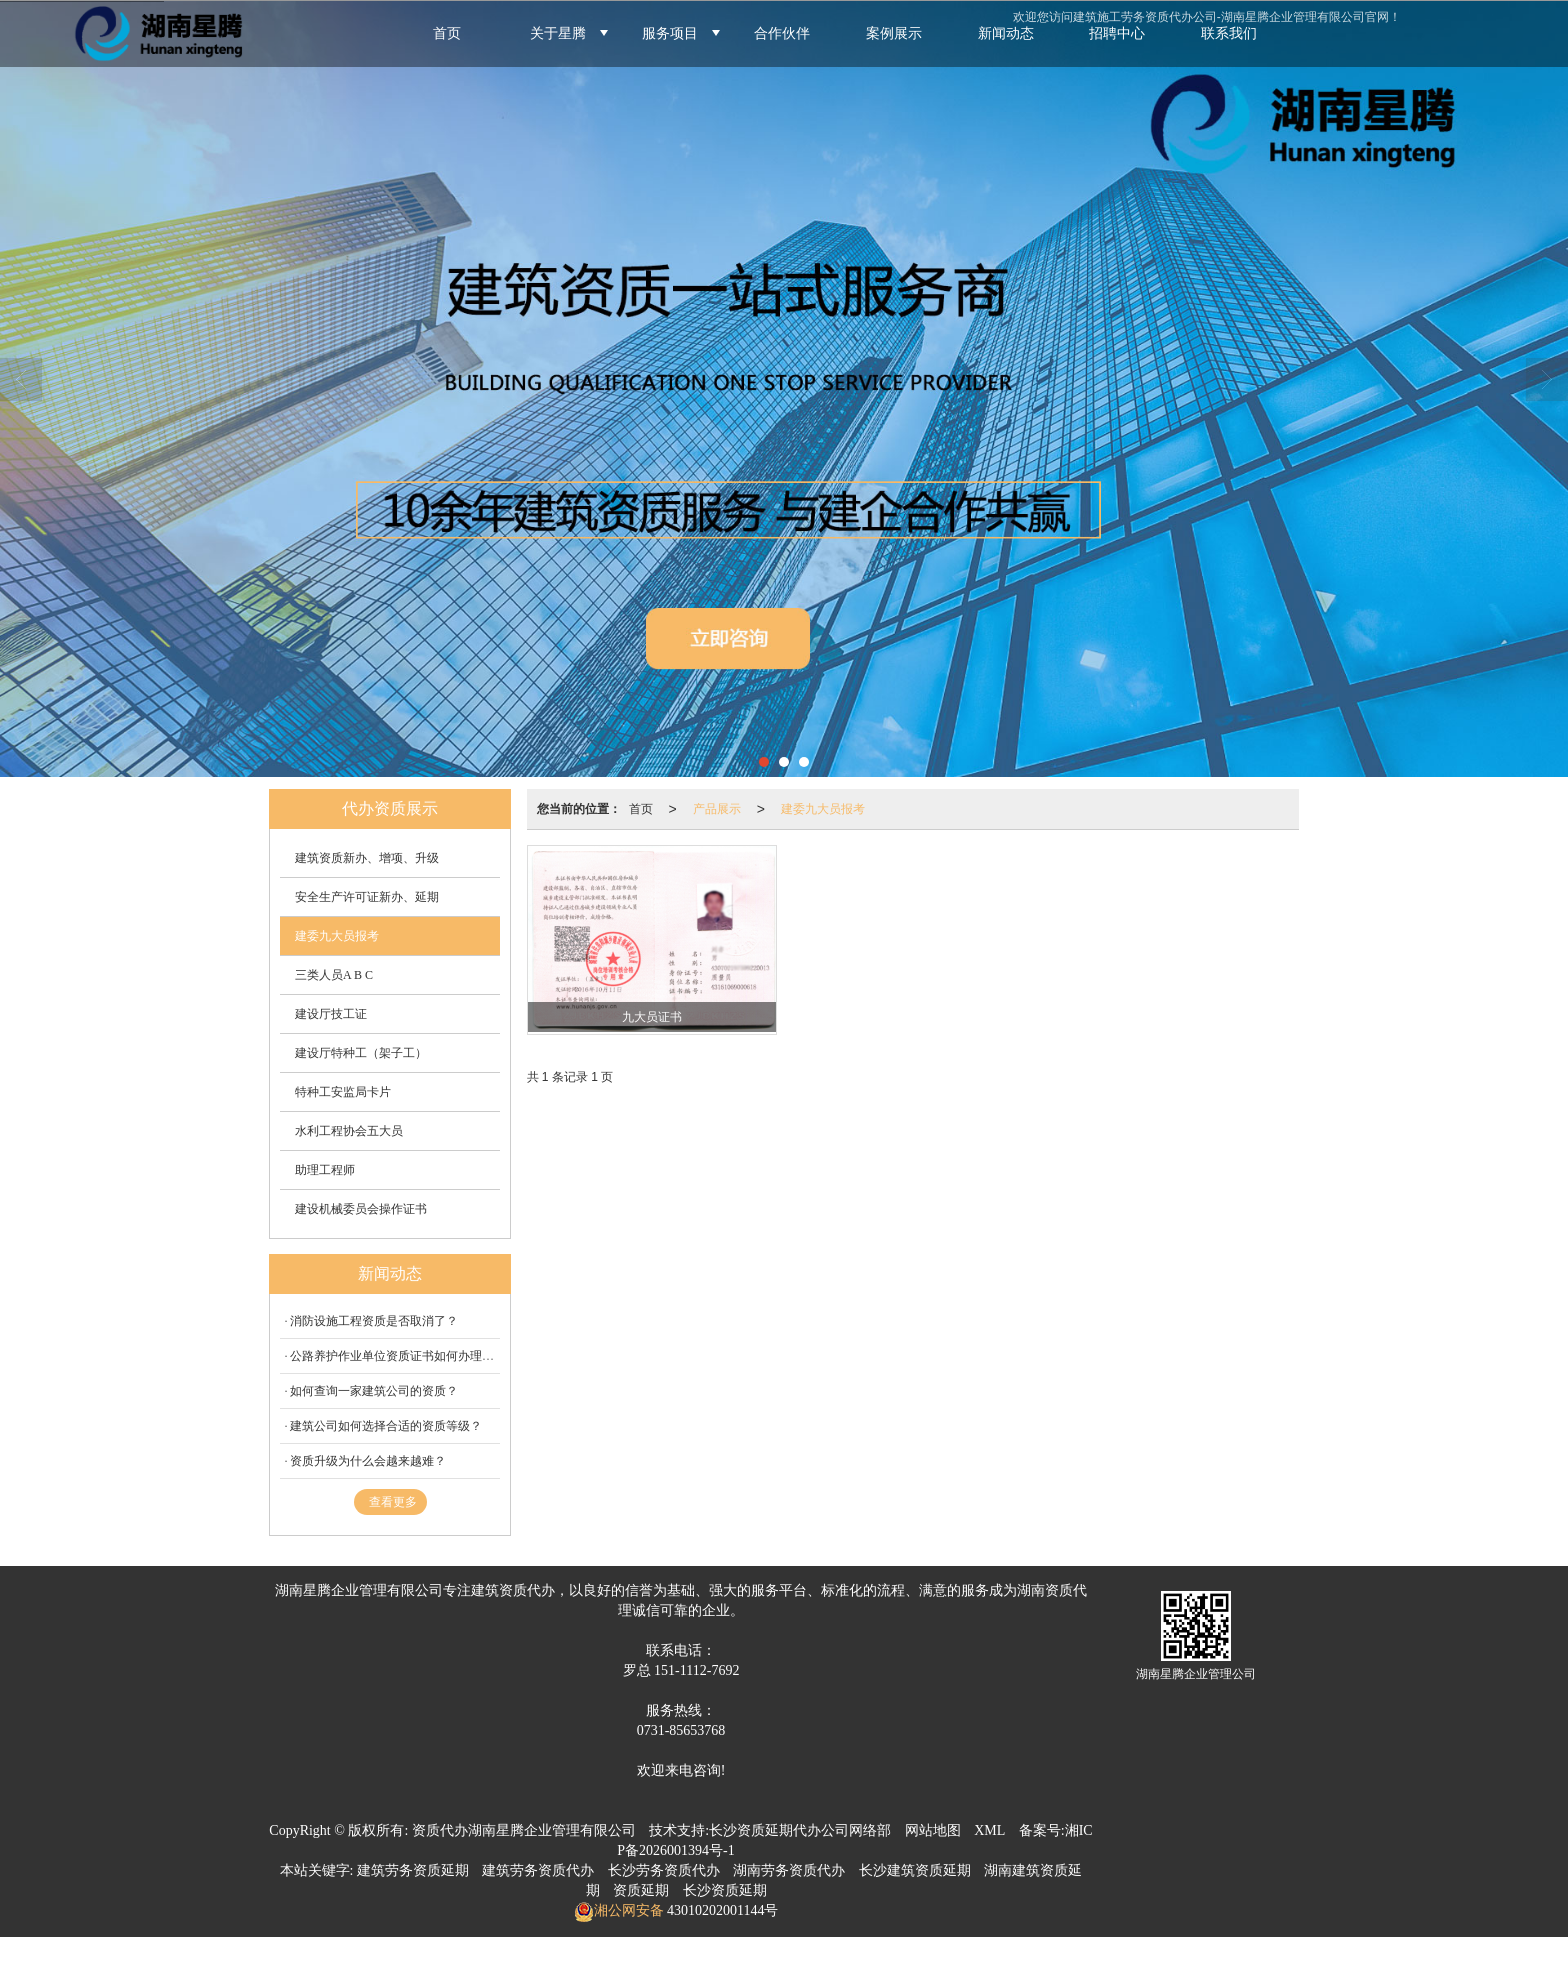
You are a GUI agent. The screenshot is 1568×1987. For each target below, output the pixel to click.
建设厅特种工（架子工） (361, 1053)
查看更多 (393, 1502)
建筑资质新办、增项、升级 (367, 858)
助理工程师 (325, 1170)
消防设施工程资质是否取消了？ (374, 1321)
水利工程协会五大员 (349, 1131)
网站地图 (933, 1830)
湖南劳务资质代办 (789, 1870)
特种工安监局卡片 (343, 1092)
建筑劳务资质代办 (538, 1870)
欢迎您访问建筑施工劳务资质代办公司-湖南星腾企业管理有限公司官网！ (1207, 17)
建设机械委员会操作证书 (361, 1209)
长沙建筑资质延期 (915, 1870)
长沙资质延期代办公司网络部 (800, 1830)
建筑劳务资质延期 (413, 1870)
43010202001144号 (721, 1910)
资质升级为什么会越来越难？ (368, 1461)
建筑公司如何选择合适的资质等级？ (386, 1426)
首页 (641, 809)
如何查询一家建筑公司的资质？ (374, 1391)
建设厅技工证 (331, 1014)
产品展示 (717, 809)
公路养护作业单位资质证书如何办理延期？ (404, 1356)
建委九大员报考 (823, 809)
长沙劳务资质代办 (664, 1870)
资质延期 (641, 1890)
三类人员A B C (334, 975)
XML (989, 1830)
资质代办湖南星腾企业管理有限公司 (524, 1830)
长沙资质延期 (725, 1890)
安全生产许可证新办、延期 (367, 897)
